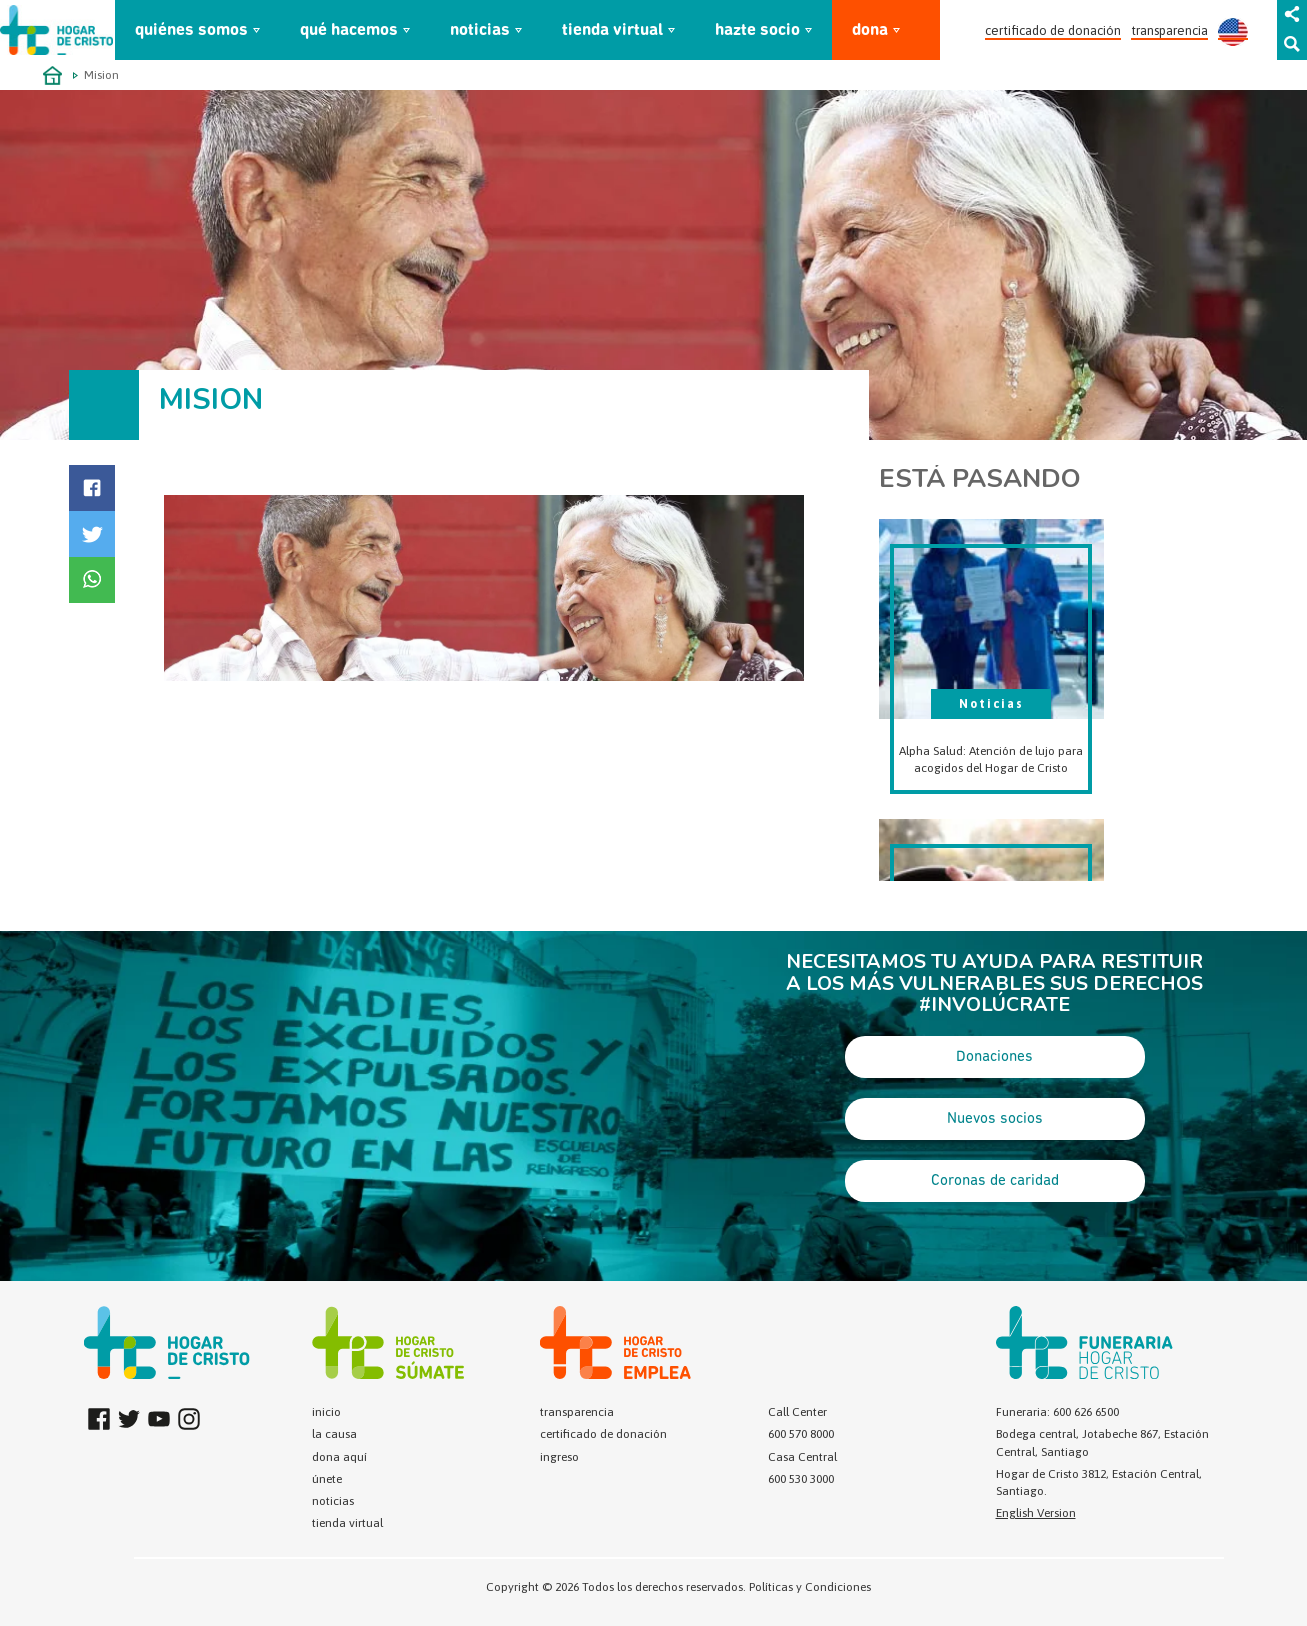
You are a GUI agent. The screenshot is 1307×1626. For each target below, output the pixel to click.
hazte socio (757, 30)
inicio (326, 1412)
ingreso (559, 1457)
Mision (101, 75)
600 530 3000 (801, 1479)
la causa (334, 1434)
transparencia (1169, 30)
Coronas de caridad (995, 1181)
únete (327, 1479)
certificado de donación (1053, 30)
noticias (480, 30)
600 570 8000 (801, 1434)
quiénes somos (191, 30)
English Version (1036, 1513)
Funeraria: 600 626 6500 (1057, 1412)
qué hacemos (349, 30)
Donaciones (994, 1057)
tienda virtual (612, 30)
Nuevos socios (995, 1119)
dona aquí (339, 1457)
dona (870, 30)
